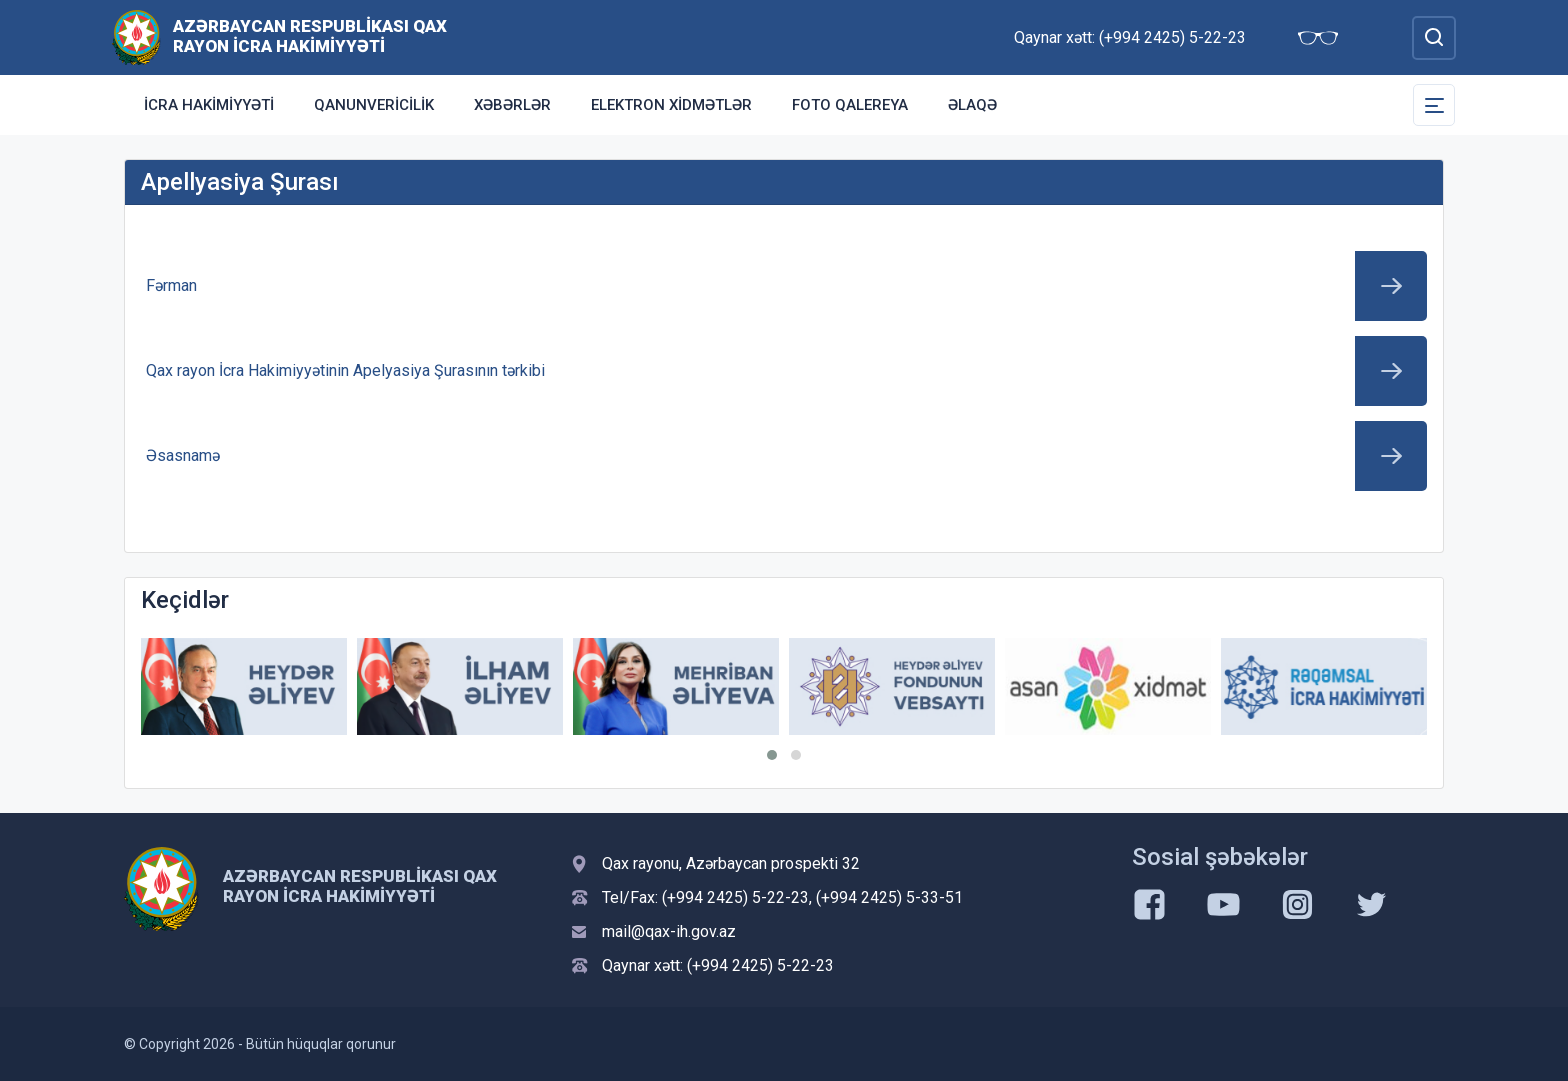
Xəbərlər (512, 105)
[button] (772, 755)
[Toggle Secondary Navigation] (1434, 105)
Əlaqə (972, 105)
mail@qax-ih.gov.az (669, 931)
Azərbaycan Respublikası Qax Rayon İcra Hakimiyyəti (310, 36)
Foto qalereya (850, 105)
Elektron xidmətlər (671, 105)
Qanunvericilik (374, 105)
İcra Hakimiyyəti (209, 105)
